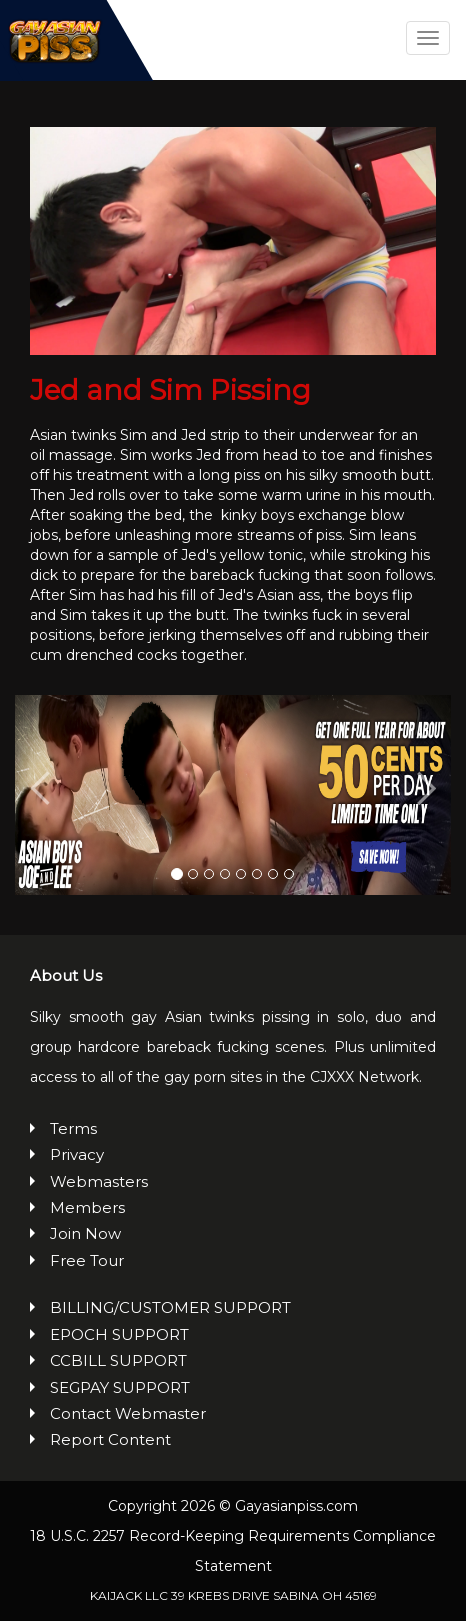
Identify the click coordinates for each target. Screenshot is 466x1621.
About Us (66, 975)
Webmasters (99, 1181)
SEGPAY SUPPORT (120, 1387)
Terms (73, 1128)
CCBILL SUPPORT (118, 1360)
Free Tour (87, 1260)
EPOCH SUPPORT (119, 1334)
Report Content (110, 1439)
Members (87, 1207)
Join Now (85, 1233)
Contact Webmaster (128, 1413)
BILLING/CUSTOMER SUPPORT (170, 1307)
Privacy (77, 1154)
